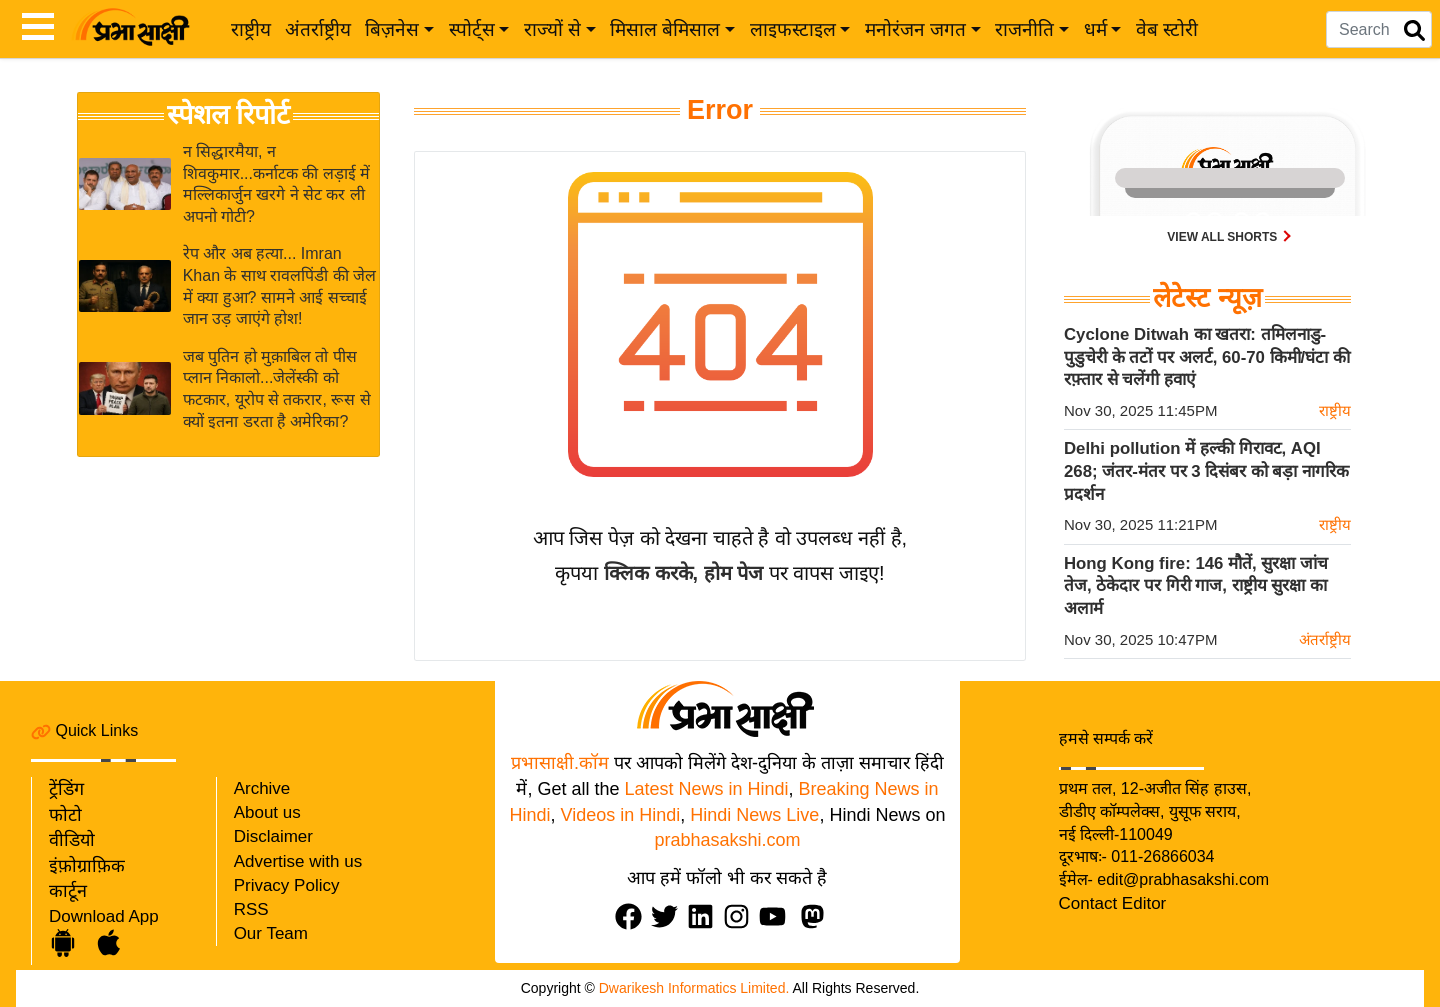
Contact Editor (1113, 903)
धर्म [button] (1095, 29)
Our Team (271, 933)
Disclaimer (273, 836)
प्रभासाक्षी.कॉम (560, 763)
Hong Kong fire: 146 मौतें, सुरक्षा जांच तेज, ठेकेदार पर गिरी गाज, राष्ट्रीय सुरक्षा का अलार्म (1196, 586)
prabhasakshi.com (727, 840)
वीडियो (72, 840)
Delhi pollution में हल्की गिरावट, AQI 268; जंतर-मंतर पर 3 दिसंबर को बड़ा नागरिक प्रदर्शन (1206, 471)
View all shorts (1223, 237)
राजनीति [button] (1024, 29)
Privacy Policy (287, 885)
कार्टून (68, 891)
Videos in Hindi (621, 815)
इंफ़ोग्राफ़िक (87, 866)
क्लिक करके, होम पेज (683, 573)
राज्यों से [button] (552, 29)
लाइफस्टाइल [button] (793, 29)
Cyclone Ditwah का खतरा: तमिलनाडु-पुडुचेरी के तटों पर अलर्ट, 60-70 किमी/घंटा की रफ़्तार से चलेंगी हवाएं (1207, 357)
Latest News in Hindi (706, 789)
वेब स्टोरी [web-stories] (1167, 29)
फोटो (65, 815)
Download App (104, 916)
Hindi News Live (754, 815)
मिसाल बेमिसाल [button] (665, 29)
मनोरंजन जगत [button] (915, 29)
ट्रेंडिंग (66, 789)
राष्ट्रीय (251, 29)
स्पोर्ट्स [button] (472, 29)
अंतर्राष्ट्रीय (318, 29)
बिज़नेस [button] (392, 29)
